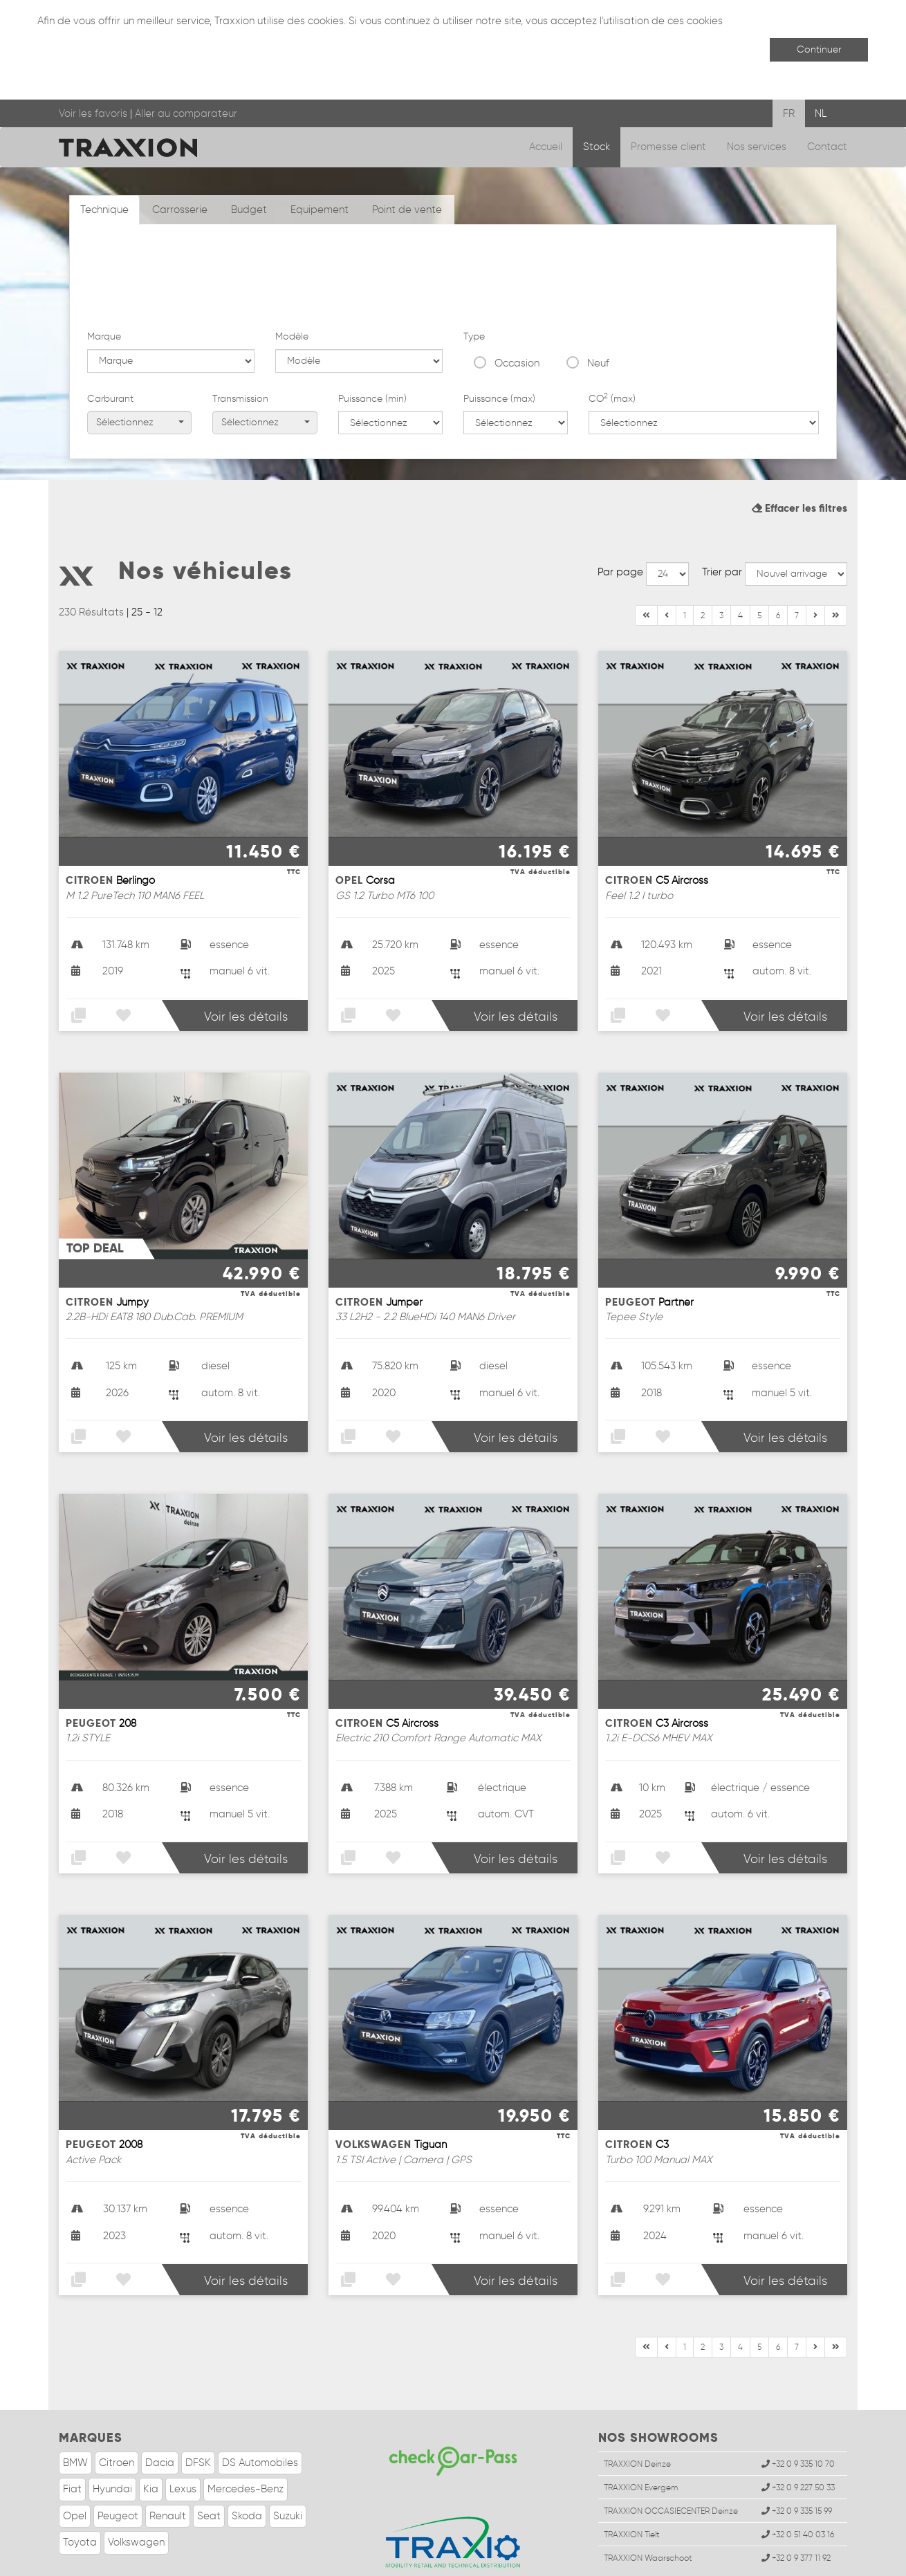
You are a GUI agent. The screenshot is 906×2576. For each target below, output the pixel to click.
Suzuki (287, 2466)
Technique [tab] (104, 209)
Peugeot (118, 2466)
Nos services (756, 146)
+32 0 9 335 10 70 (798, 2414)
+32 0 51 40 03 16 (797, 2484)
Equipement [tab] (319, 209)
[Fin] (815, 565)
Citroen (116, 2413)
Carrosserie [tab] (179, 209)
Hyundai (112, 2439)
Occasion (516, 280)
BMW (75, 2413)
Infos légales (116, 2562)
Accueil (545, 146)
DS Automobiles (260, 2413)
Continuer (819, 49)
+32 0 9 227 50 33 (798, 2437)
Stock (596, 146)
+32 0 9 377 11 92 (796, 2508)
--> (667, 524)
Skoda (247, 2466)
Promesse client (668, 146)
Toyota (80, 2492)
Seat (209, 2466)
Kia (150, 2439)
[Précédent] (666, 565)
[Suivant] (835, 565)
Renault (167, 2466)
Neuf (598, 280)
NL (820, 113)
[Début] (646, 565)
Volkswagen (136, 2492)
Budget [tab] (249, 209)
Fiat (72, 2439)
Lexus (182, 2439)
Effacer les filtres (799, 458)
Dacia (159, 2413)
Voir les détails (246, 966)
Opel (74, 2466)
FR (789, 113)
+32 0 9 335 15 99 (796, 2461)
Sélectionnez (140, 340)
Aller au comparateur (186, 113)
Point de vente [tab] (407, 209)
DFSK (198, 2413)
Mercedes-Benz (245, 2439)
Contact (827, 146)
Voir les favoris (93, 113)
